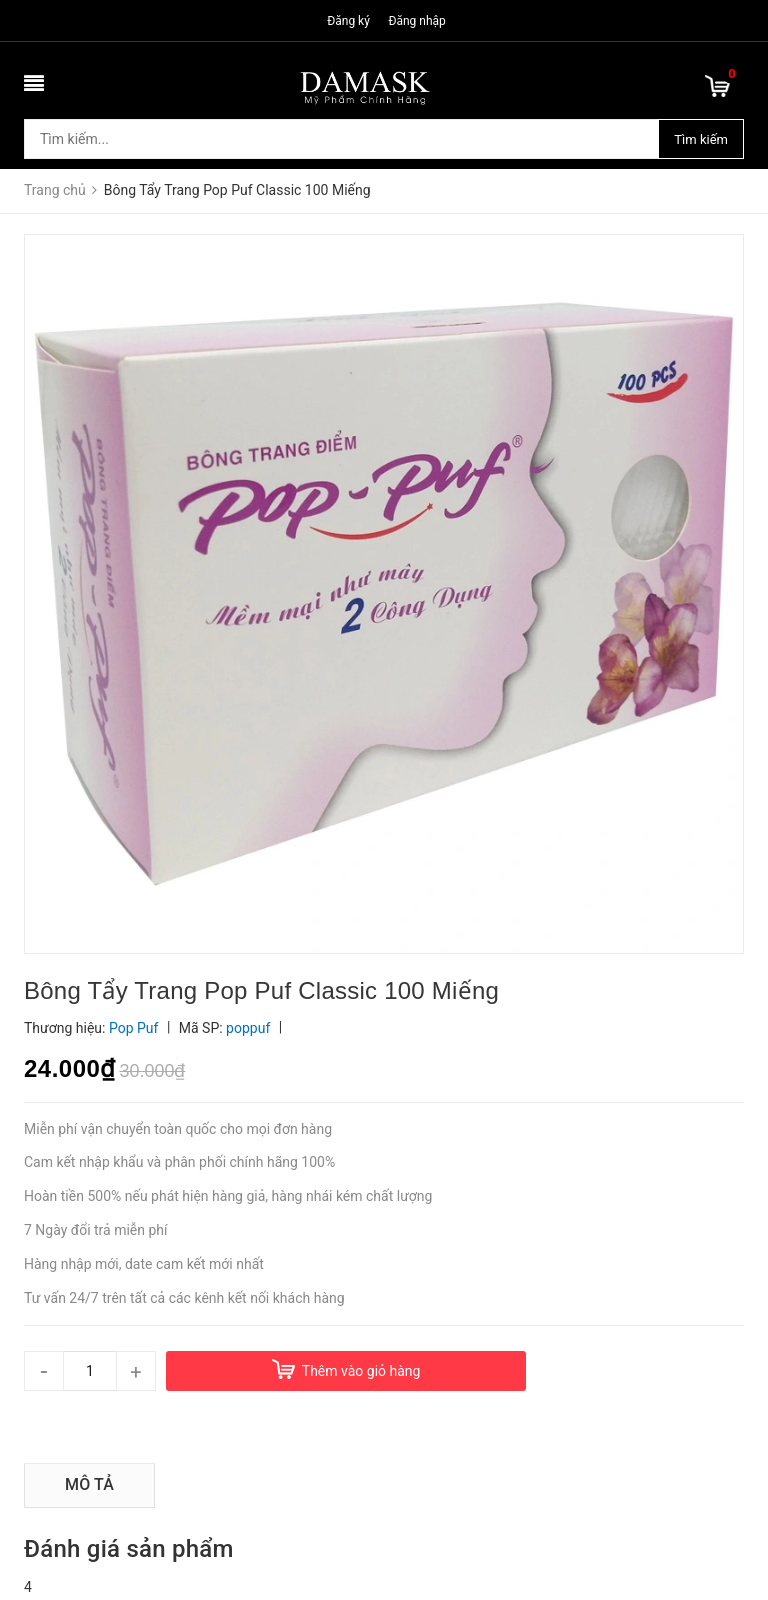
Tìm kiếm (701, 139)
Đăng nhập (416, 21)
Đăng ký (348, 21)
